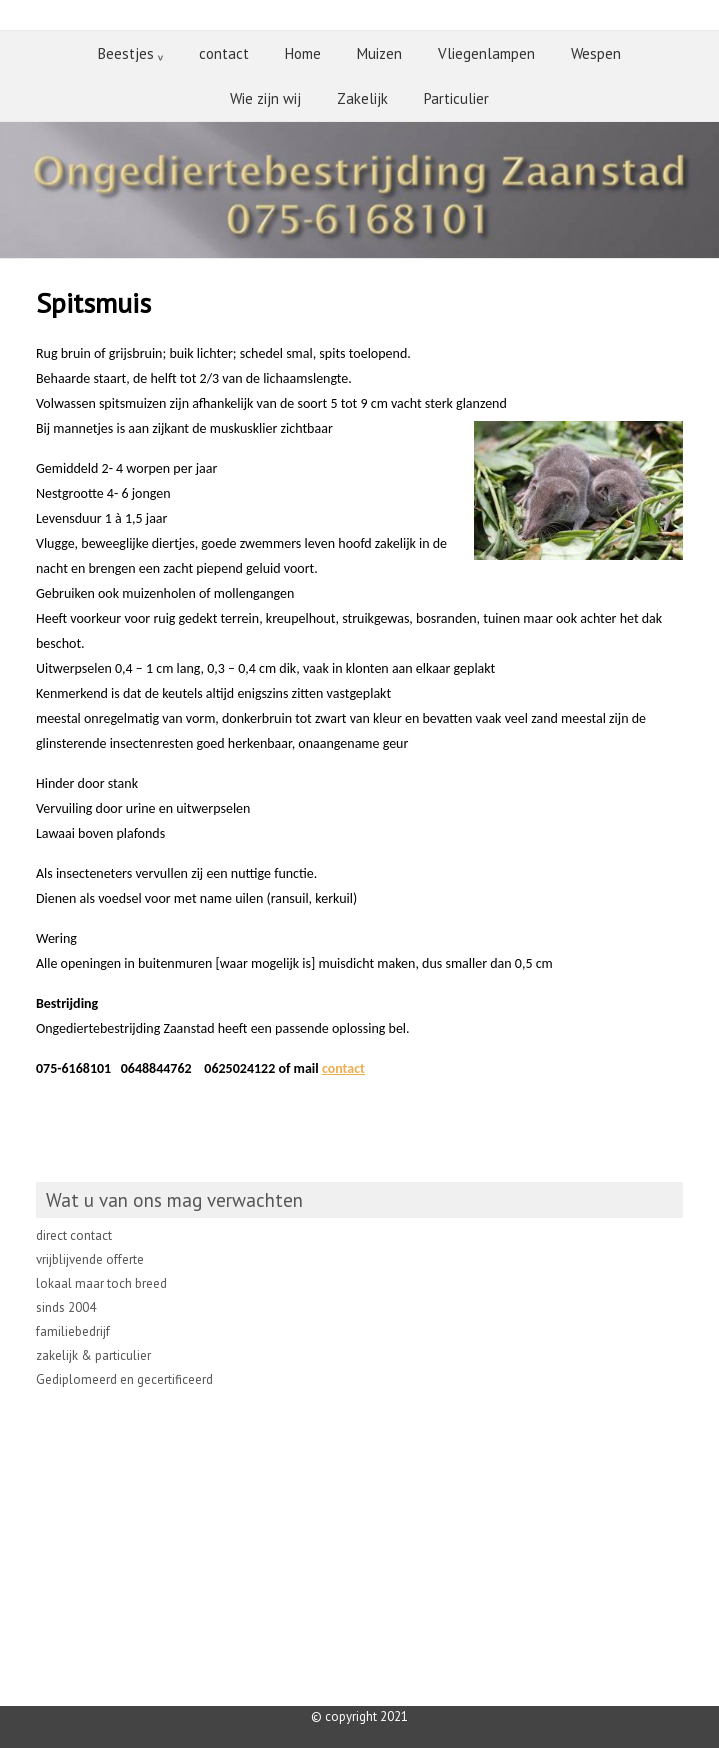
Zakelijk (362, 98)
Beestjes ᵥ (130, 53)
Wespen (596, 53)
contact (224, 53)
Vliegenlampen (486, 53)
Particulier (456, 98)
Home (303, 53)
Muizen (379, 53)
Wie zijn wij (265, 98)
